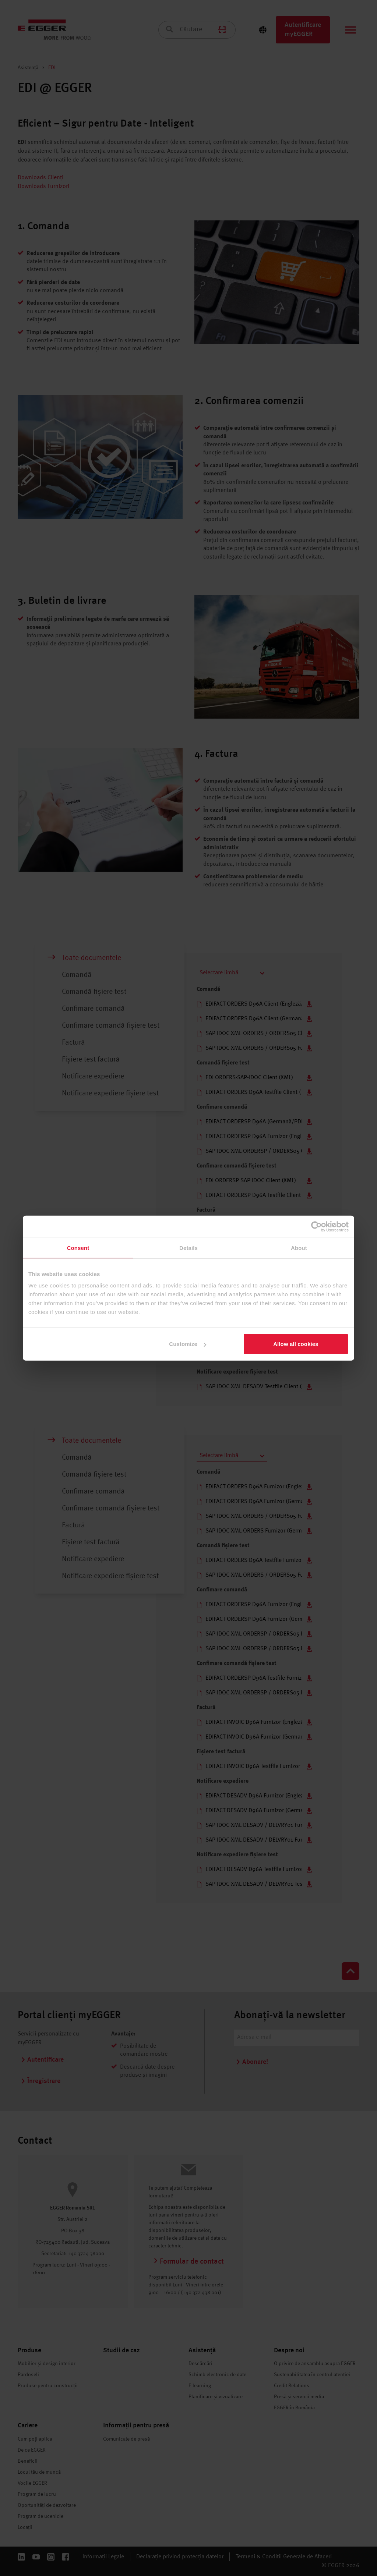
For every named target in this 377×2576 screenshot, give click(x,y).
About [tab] (299, 1247)
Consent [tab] (78, 1247)
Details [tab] (188, 1247)
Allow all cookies (295, 1344)
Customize (187, 1344)
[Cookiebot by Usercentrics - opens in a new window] (316, 1226)
